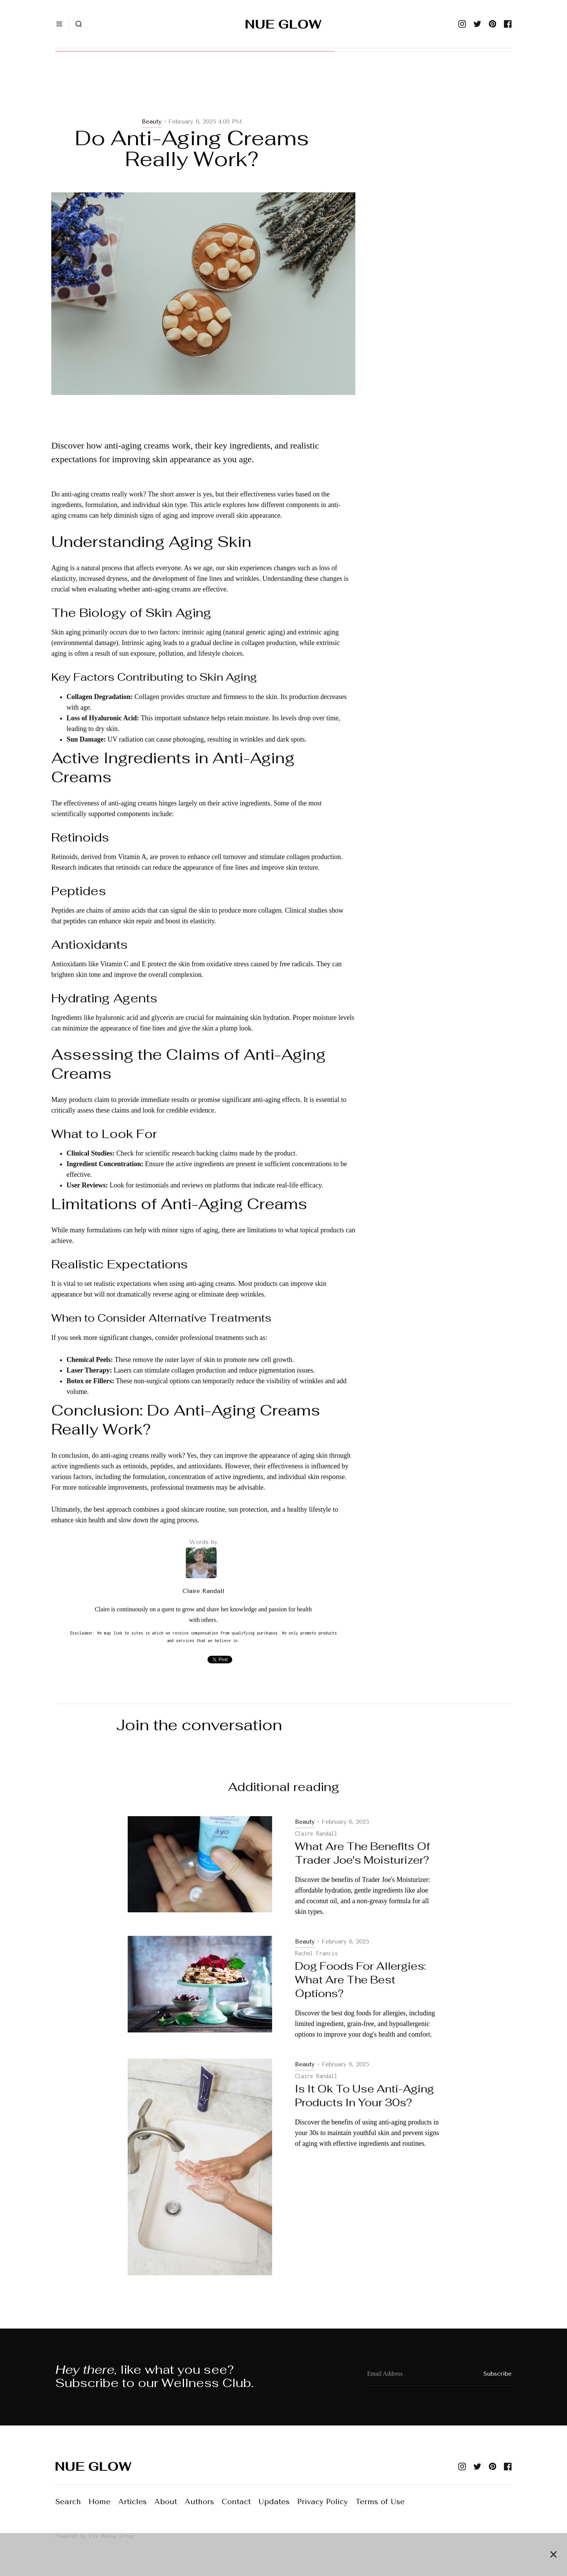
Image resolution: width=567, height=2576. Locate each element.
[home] (283, 24)
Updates (274, 2501)
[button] (59, 24)
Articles (132, 2501)
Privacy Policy (322, 2501)
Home (100, 2501)
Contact (236, 2501)
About (165, 2501)
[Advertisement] (203, 92)
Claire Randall (203, 1591)
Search (68, 2501)
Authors (199, 2501)
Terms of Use (380, 2501)
